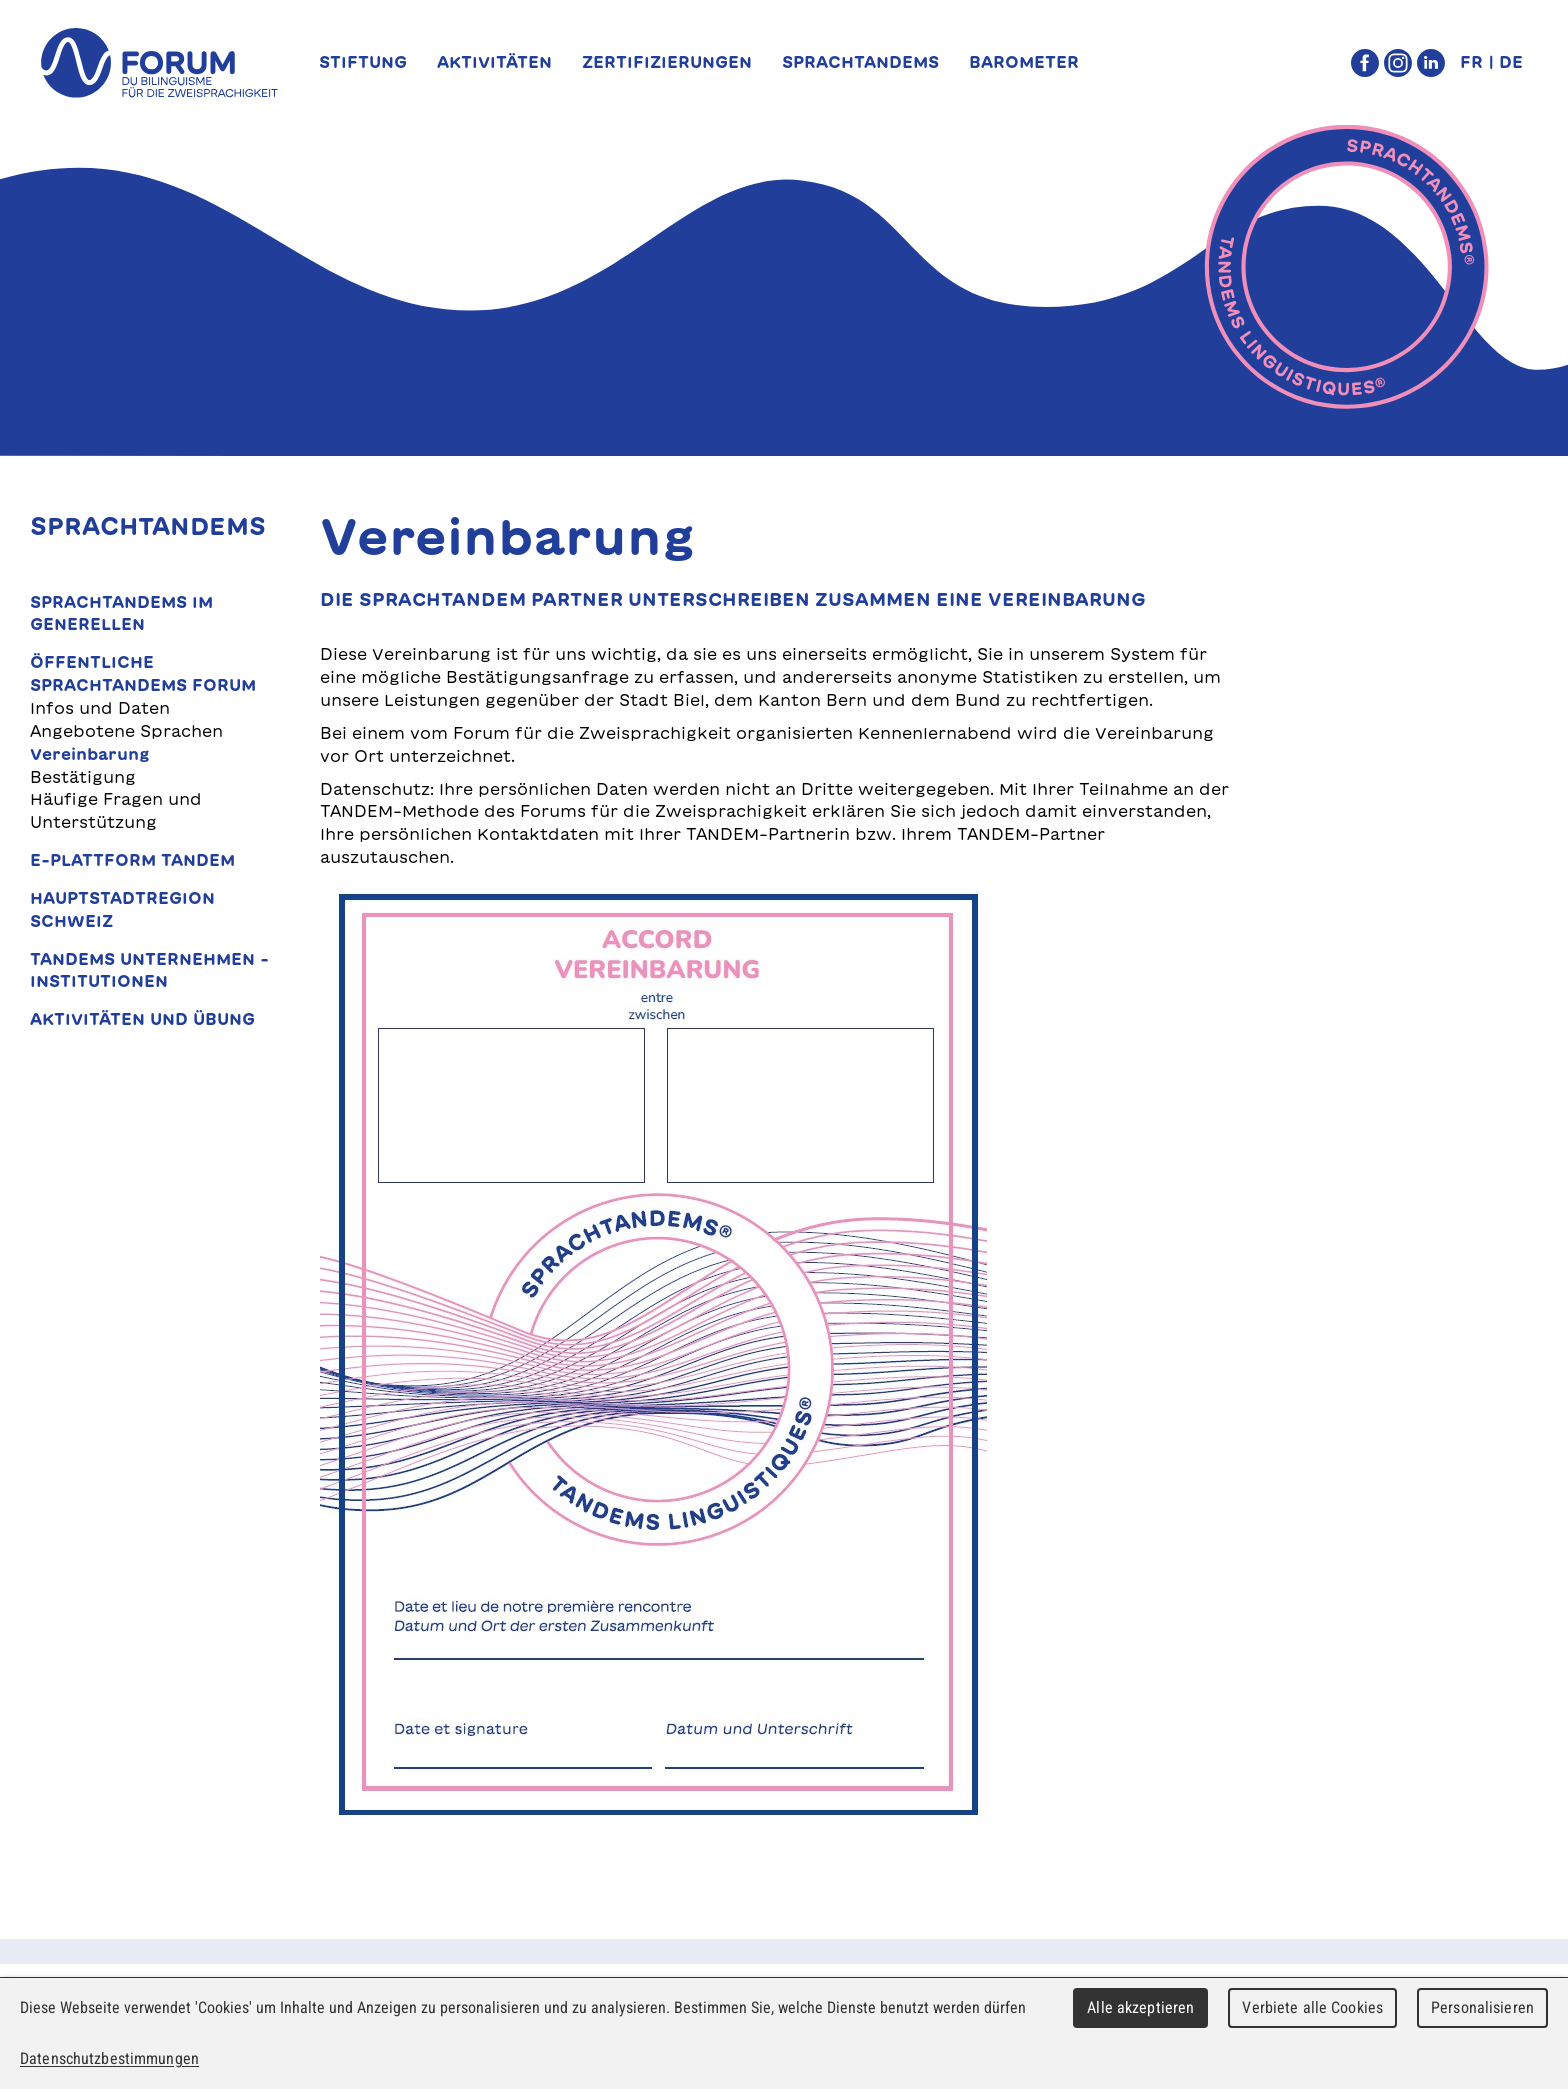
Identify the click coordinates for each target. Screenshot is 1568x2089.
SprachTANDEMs (860, 62)
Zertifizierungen (667, 62)
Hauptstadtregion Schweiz (122, 909)
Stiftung (363, 62)
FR (1471, 62)
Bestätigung (83, 777)
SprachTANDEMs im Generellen (121, 613)
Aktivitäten (494, 62)
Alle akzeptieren (1140, 2007)
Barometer (1024, 62)
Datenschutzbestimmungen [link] (109, 2058)
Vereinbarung (90, 754)
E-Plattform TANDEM (132, 860)
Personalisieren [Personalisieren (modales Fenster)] (1482, 2007)
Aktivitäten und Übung (142, 1019)
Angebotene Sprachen (126, 731)
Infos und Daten (100, 708)
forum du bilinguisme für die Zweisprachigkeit (159, 63)
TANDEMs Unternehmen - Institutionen (149, 970)
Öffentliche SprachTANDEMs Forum (143, 673)
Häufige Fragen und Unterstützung (116, 810)
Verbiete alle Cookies (1312, 2007)
